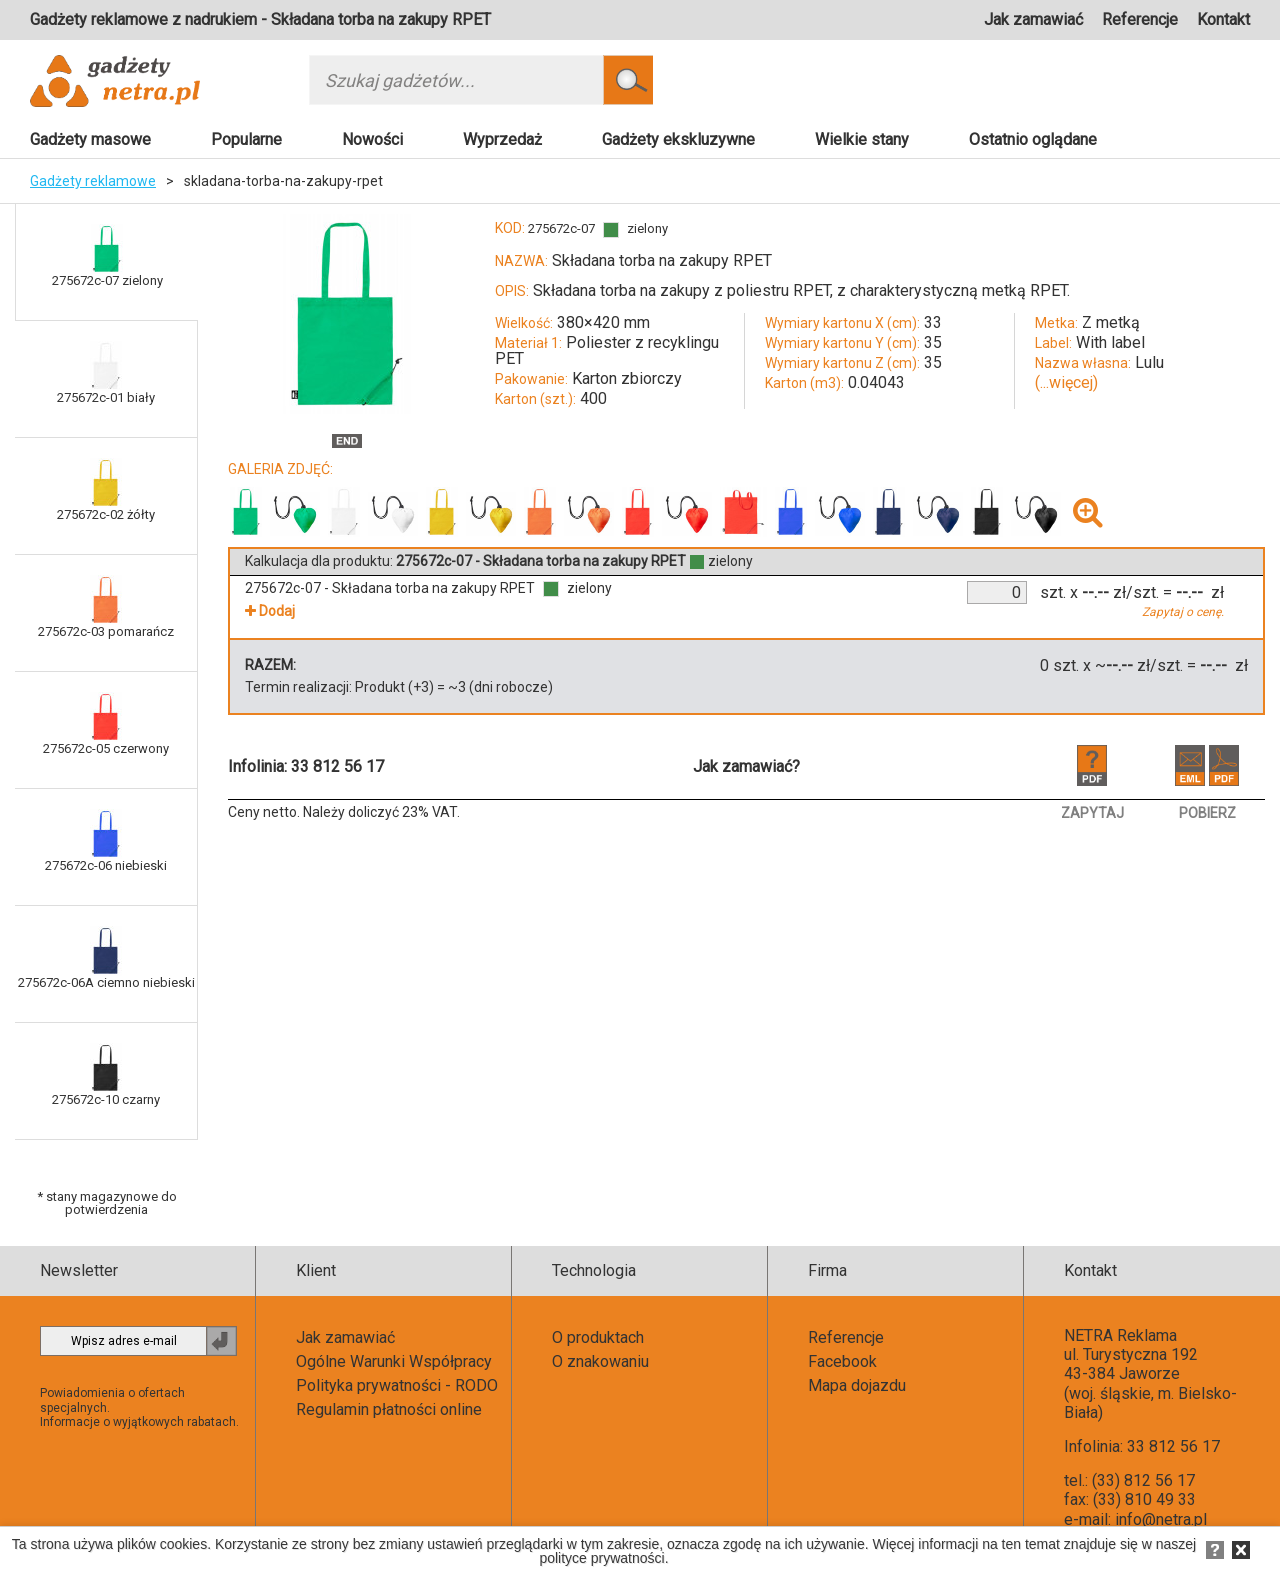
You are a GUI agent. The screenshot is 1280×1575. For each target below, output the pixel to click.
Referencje (1140, 19)
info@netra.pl (1161, 1519)
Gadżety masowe (90, 139)
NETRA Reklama (1120, 1335)
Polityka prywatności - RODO (397, 1385)
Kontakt (1223, 19)
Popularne (246, 139)
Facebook (842, 1361)
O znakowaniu (600, 1361)
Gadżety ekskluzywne (678, 139)
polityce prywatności (601, 1558)
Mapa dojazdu (857, 1385)
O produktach (598, 1337)
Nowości (372, 139)
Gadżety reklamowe (93, 181)
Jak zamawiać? (746, 766)
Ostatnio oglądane (1033, 139)
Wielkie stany (862, 139)
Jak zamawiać (1033, 19)
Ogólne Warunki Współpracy (394, 1361)
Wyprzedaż (502, 139)
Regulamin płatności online (389, 1409)
